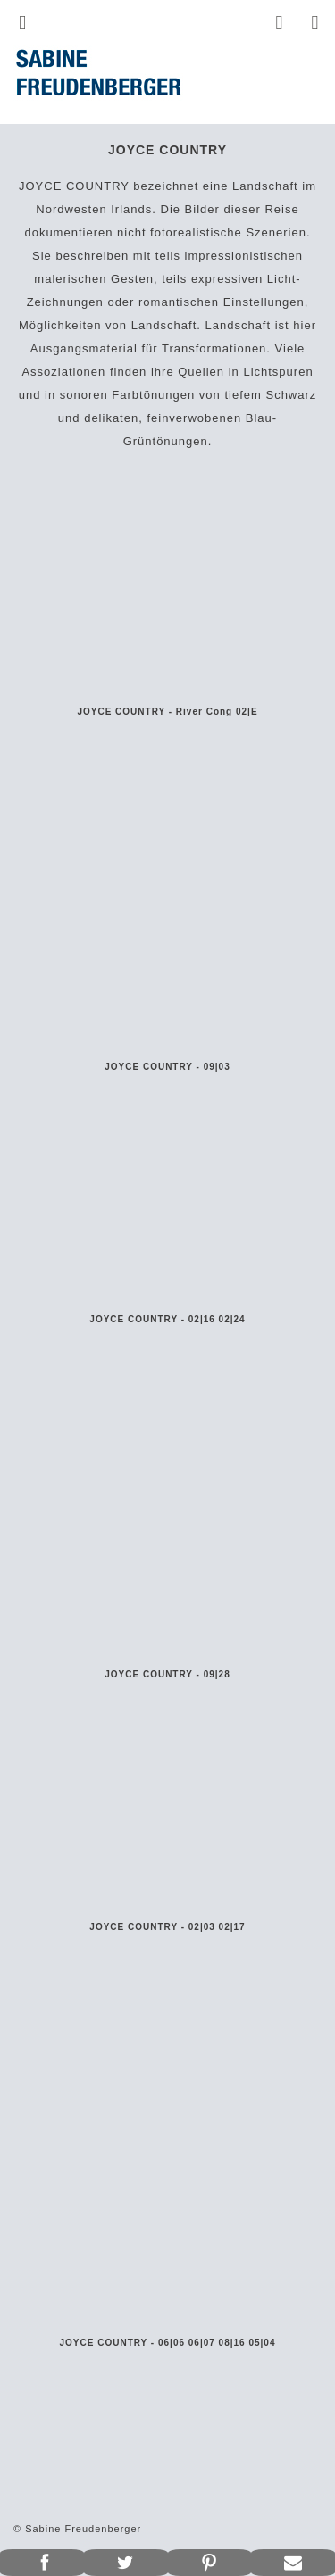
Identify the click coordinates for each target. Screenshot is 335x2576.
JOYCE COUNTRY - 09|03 (167, 1067)
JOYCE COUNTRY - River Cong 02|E (167, 711)
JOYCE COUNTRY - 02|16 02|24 (167, 1319)
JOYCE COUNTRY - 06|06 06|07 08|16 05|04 (168, 2343)
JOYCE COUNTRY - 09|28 (167, 1674)
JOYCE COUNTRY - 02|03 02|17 (167, 1927)
